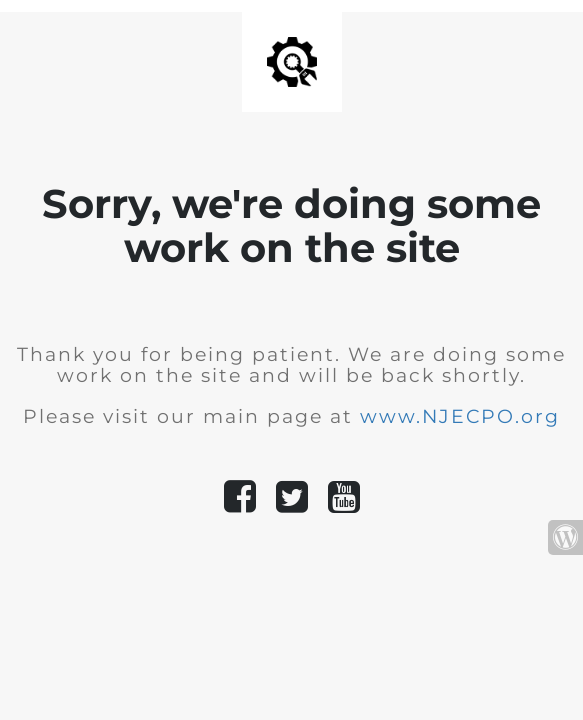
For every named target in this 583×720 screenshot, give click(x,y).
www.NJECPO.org (460, 416)
